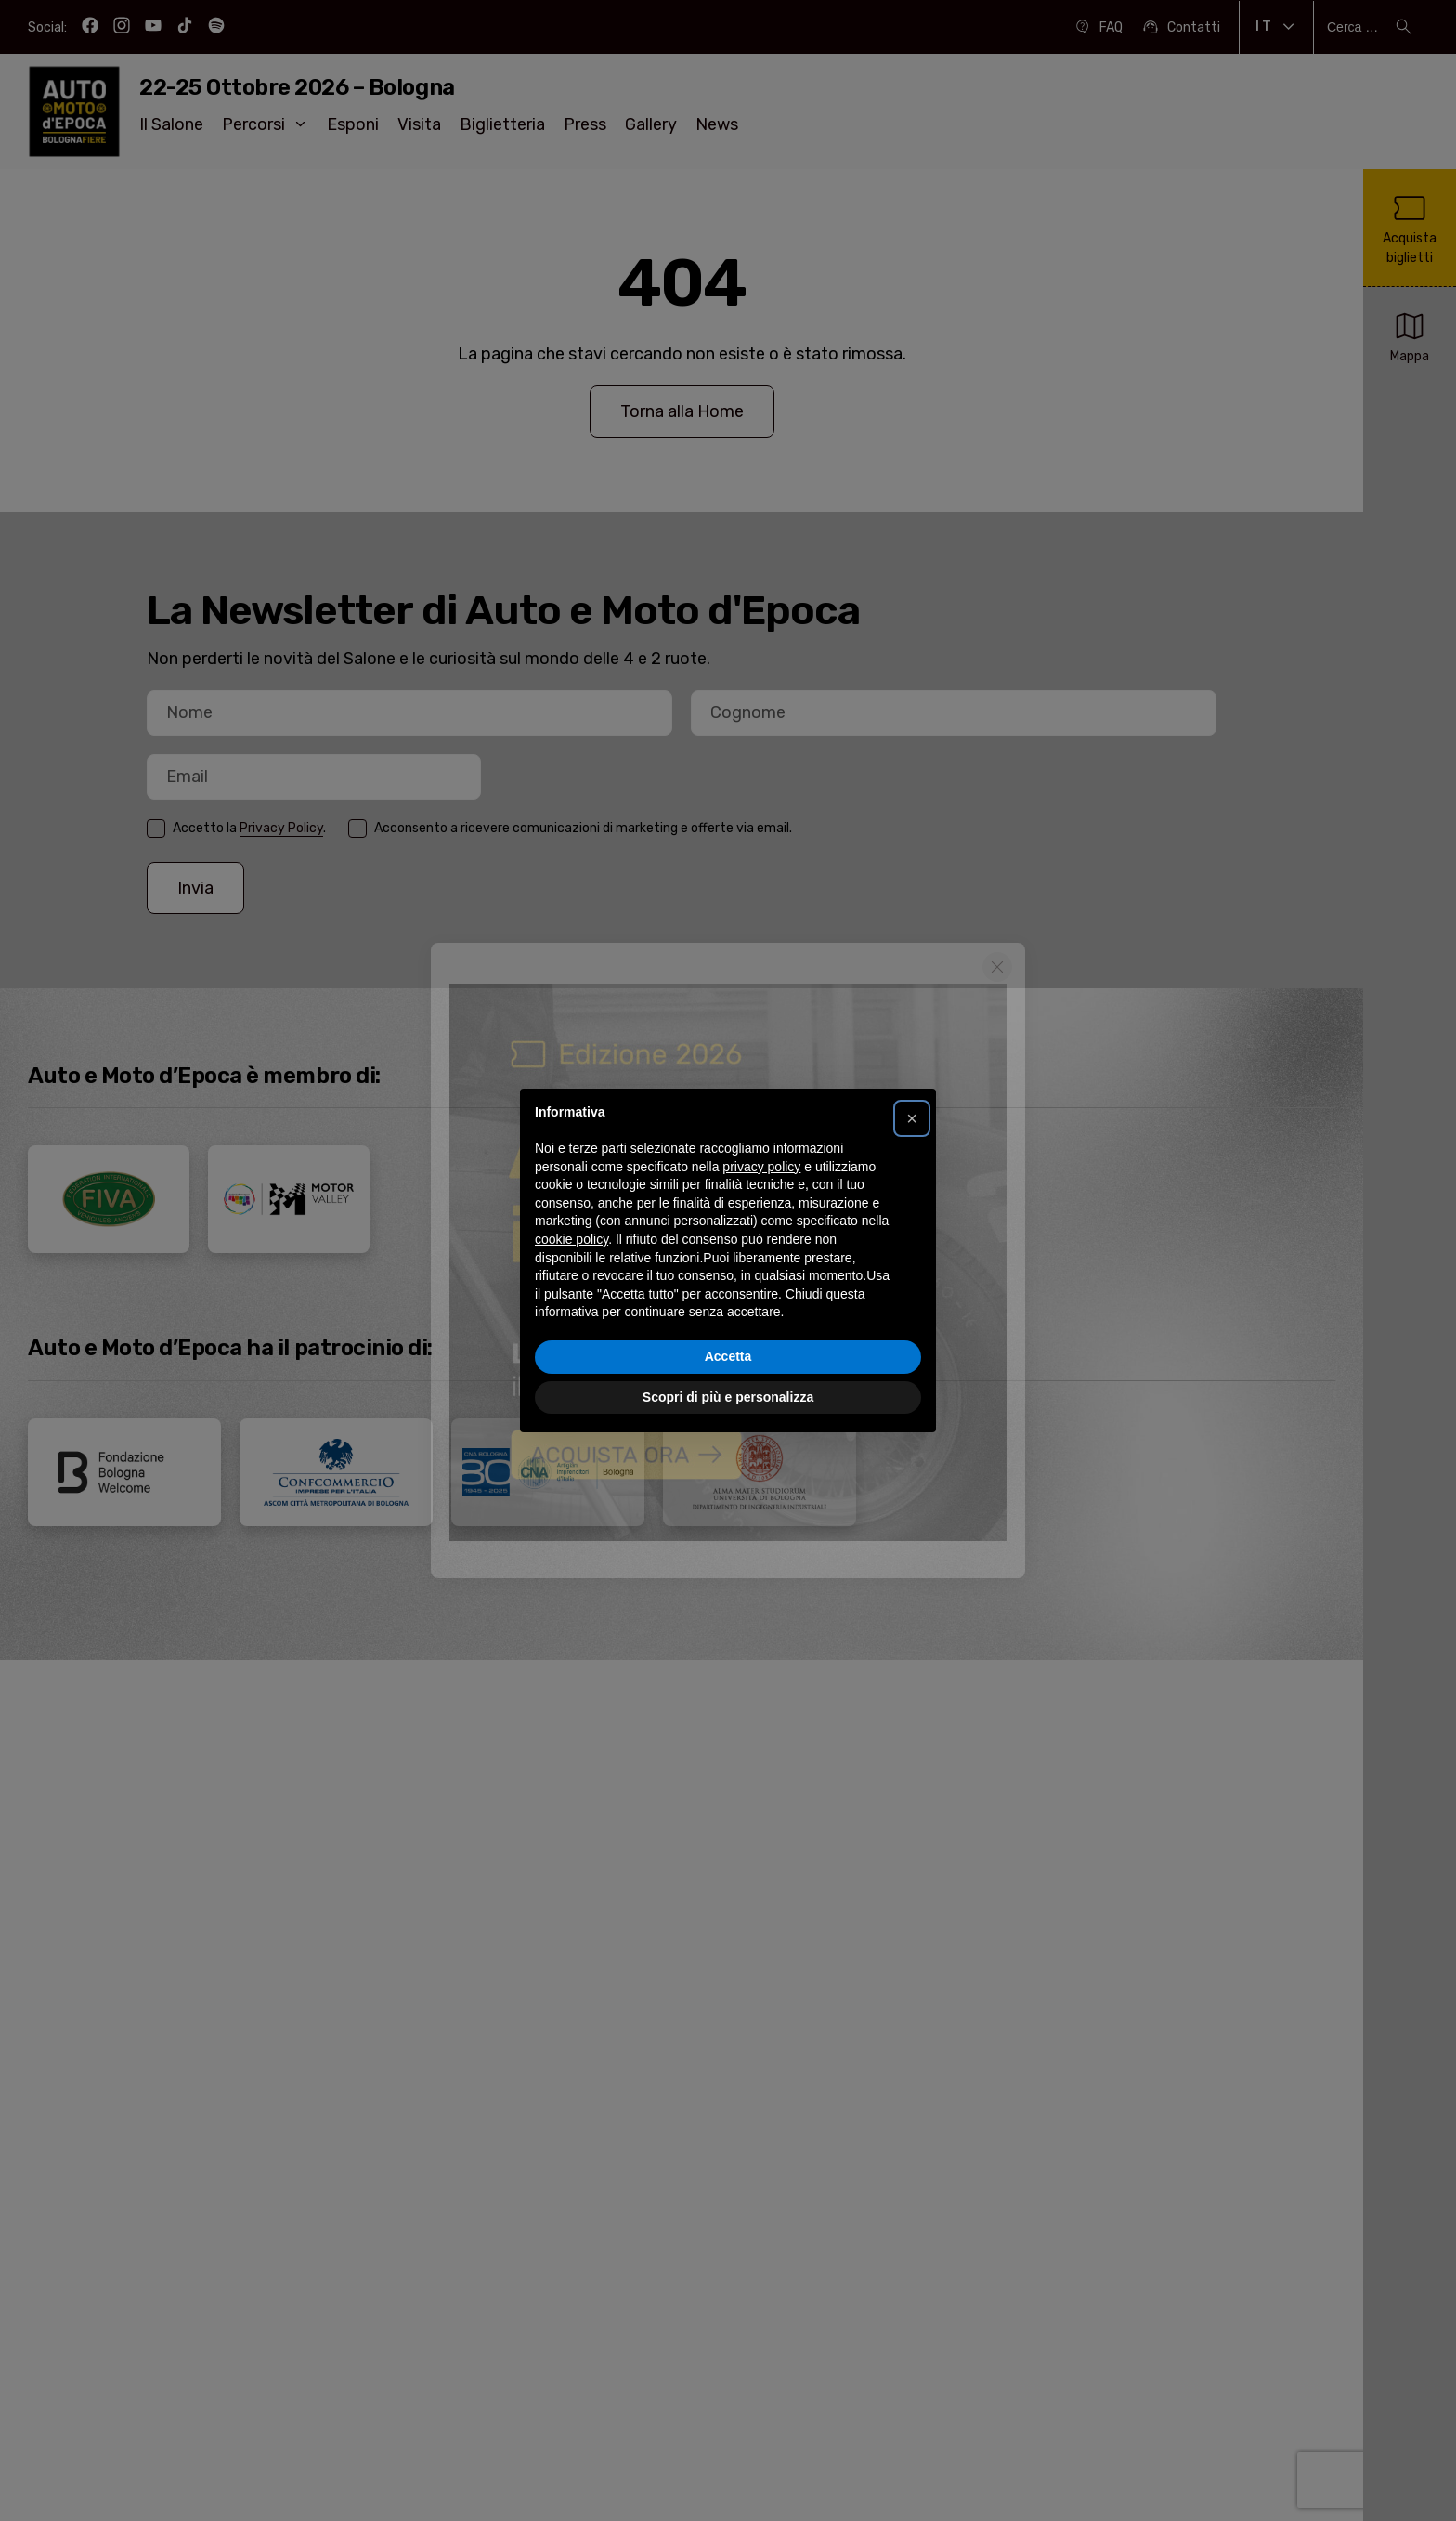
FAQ (1098, 27)
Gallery (651, 124)
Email (147, 802)
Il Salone (171, 124)
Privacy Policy (281, 828)
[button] (912, 1118)
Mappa (1409, 335)
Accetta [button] (728, 1356)
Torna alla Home (682, 411)
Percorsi (265, 124)
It (1275, 27)
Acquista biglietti (1409, 227)
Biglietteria (502, 124)
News (717, 124)
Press (585, 124)
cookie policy (571, 1239)
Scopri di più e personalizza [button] (728, 1397)
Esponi (353, 124)
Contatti (1180, 27)
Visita (419, 124)
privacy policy (761, 1166)
